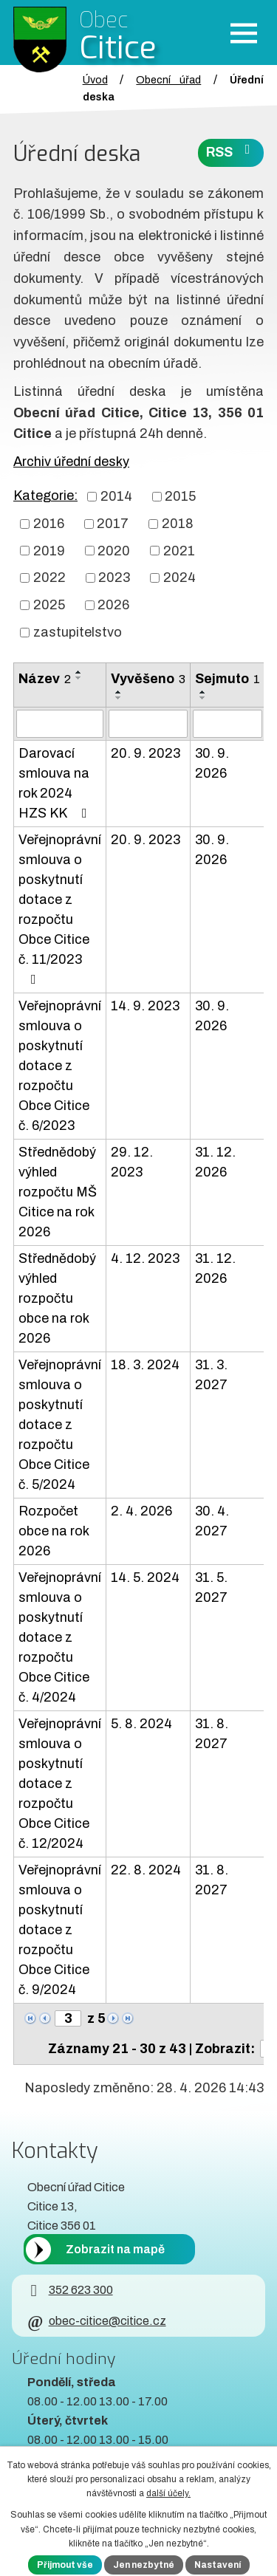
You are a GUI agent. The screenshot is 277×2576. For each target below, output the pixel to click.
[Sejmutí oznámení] (227, 724)
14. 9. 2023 (145, 1005)
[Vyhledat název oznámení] (59, 724)
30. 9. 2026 (212, 763)
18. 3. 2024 (145, 1364)
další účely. (168, 2493)
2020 (114, 550)
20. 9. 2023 (145, 753)
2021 (179, 550)
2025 (49, 604)
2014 (116, 496)
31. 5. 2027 (211, 1587)
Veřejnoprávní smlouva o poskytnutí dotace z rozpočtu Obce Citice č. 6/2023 (59, 1065)
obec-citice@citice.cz (96, 2321)
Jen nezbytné (143, 2565)
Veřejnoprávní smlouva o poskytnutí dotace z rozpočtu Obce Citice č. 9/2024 (59, 1930)
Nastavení (217, 2565)
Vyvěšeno (148, 678)
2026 (113, 604)
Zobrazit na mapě (115, 2249)
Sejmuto (227, 678)
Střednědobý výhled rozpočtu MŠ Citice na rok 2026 (57, 1192)
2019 (49, 550)
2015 (180, 496)
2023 (114, 577)
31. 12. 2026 (215, 1162)
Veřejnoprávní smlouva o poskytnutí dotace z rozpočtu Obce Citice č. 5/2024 (59, 1424)
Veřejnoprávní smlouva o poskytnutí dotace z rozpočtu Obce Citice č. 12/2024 (59, 1783)
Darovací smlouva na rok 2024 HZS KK (55, 783)
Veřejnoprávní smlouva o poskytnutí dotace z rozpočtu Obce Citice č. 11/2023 (59, 909)
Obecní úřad (168, 80)
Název (44, 678)
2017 (113, 523)
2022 (49, 577)
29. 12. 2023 (132, 1162)
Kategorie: (45, 495)
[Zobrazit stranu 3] (68, 2018)
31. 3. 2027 (211, 1374)
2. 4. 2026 (141, 1511)
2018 (178, 523)
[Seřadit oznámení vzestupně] (79, 672)
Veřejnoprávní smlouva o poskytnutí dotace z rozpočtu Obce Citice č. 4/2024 (59, 1637)
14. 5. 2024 (145, 1577)
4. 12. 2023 (145, 1258)
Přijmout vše (65, 2565)
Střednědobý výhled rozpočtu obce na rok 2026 (57, 1298)
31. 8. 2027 (211, 1733)
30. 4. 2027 (212, 1521)
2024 (179, 577)
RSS (231, 151)
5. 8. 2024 (141, 1723)
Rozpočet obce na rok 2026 (53, 1531)
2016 (48, 523)
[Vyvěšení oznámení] (148, 724)
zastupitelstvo (77, 632)
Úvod (95, 80)
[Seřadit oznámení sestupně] (79, 678)
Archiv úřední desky (71, 461)
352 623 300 (69, 2290)
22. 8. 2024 (146, 1870)
